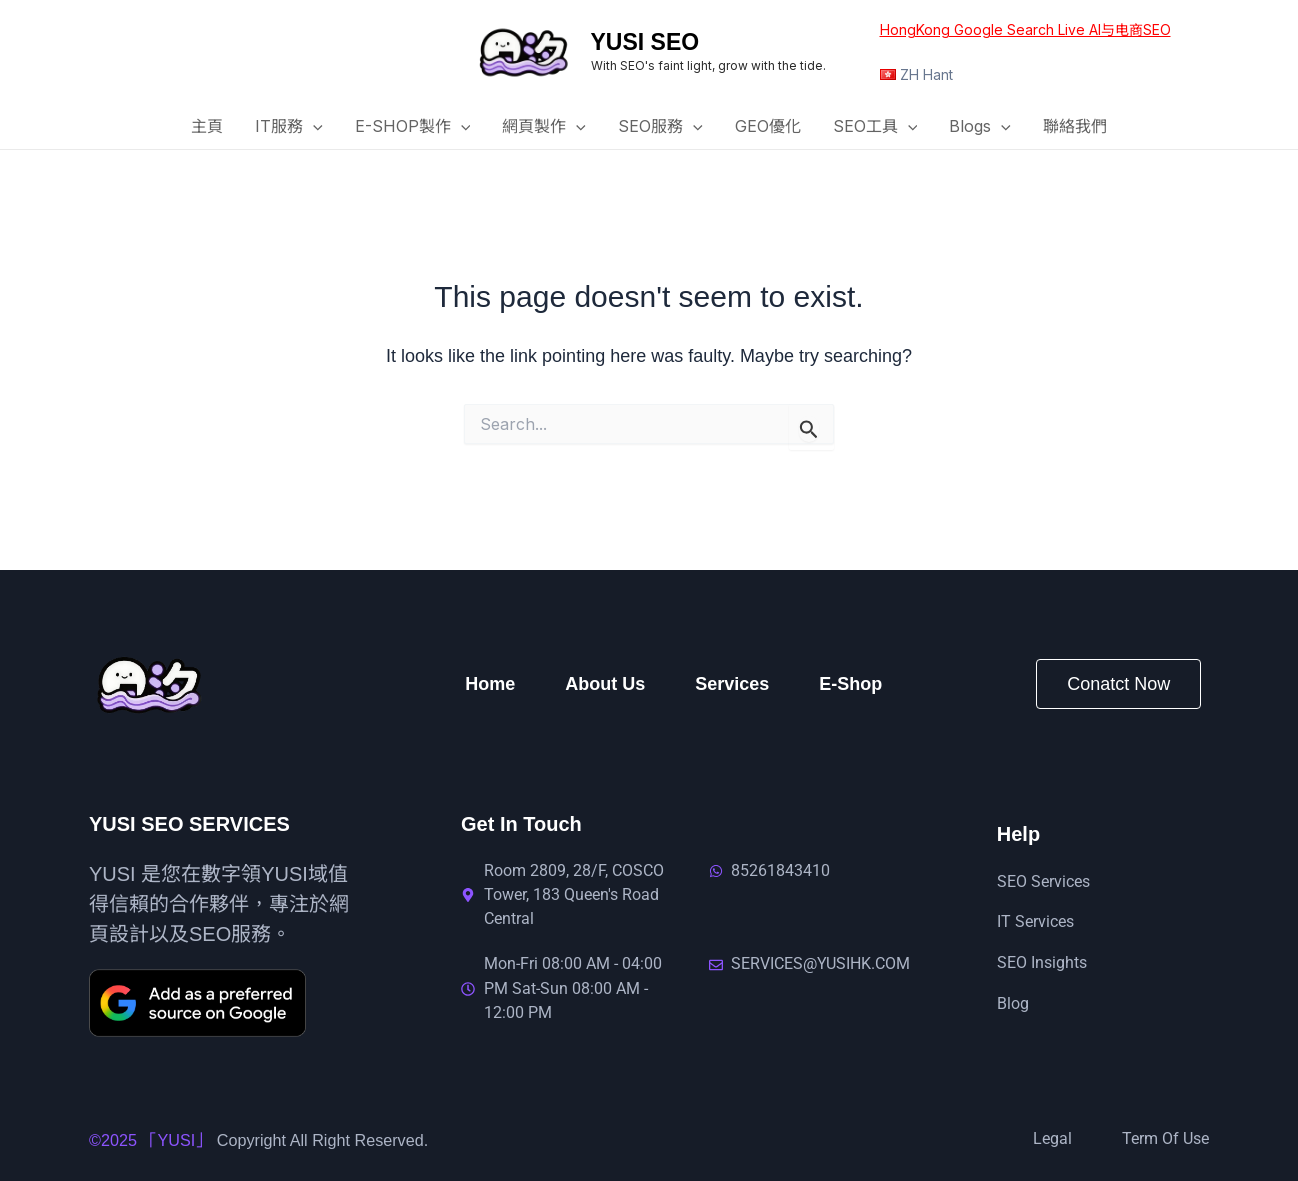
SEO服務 (660, 127)
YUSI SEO (645, 42)
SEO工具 (875, 127)
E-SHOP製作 (413, 127)
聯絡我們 (1075, 126)
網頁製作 (544, 127)
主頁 (207, 126)
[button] (313, 127)
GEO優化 (768, 126)
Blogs (980, 127)
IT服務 (289, 127)
